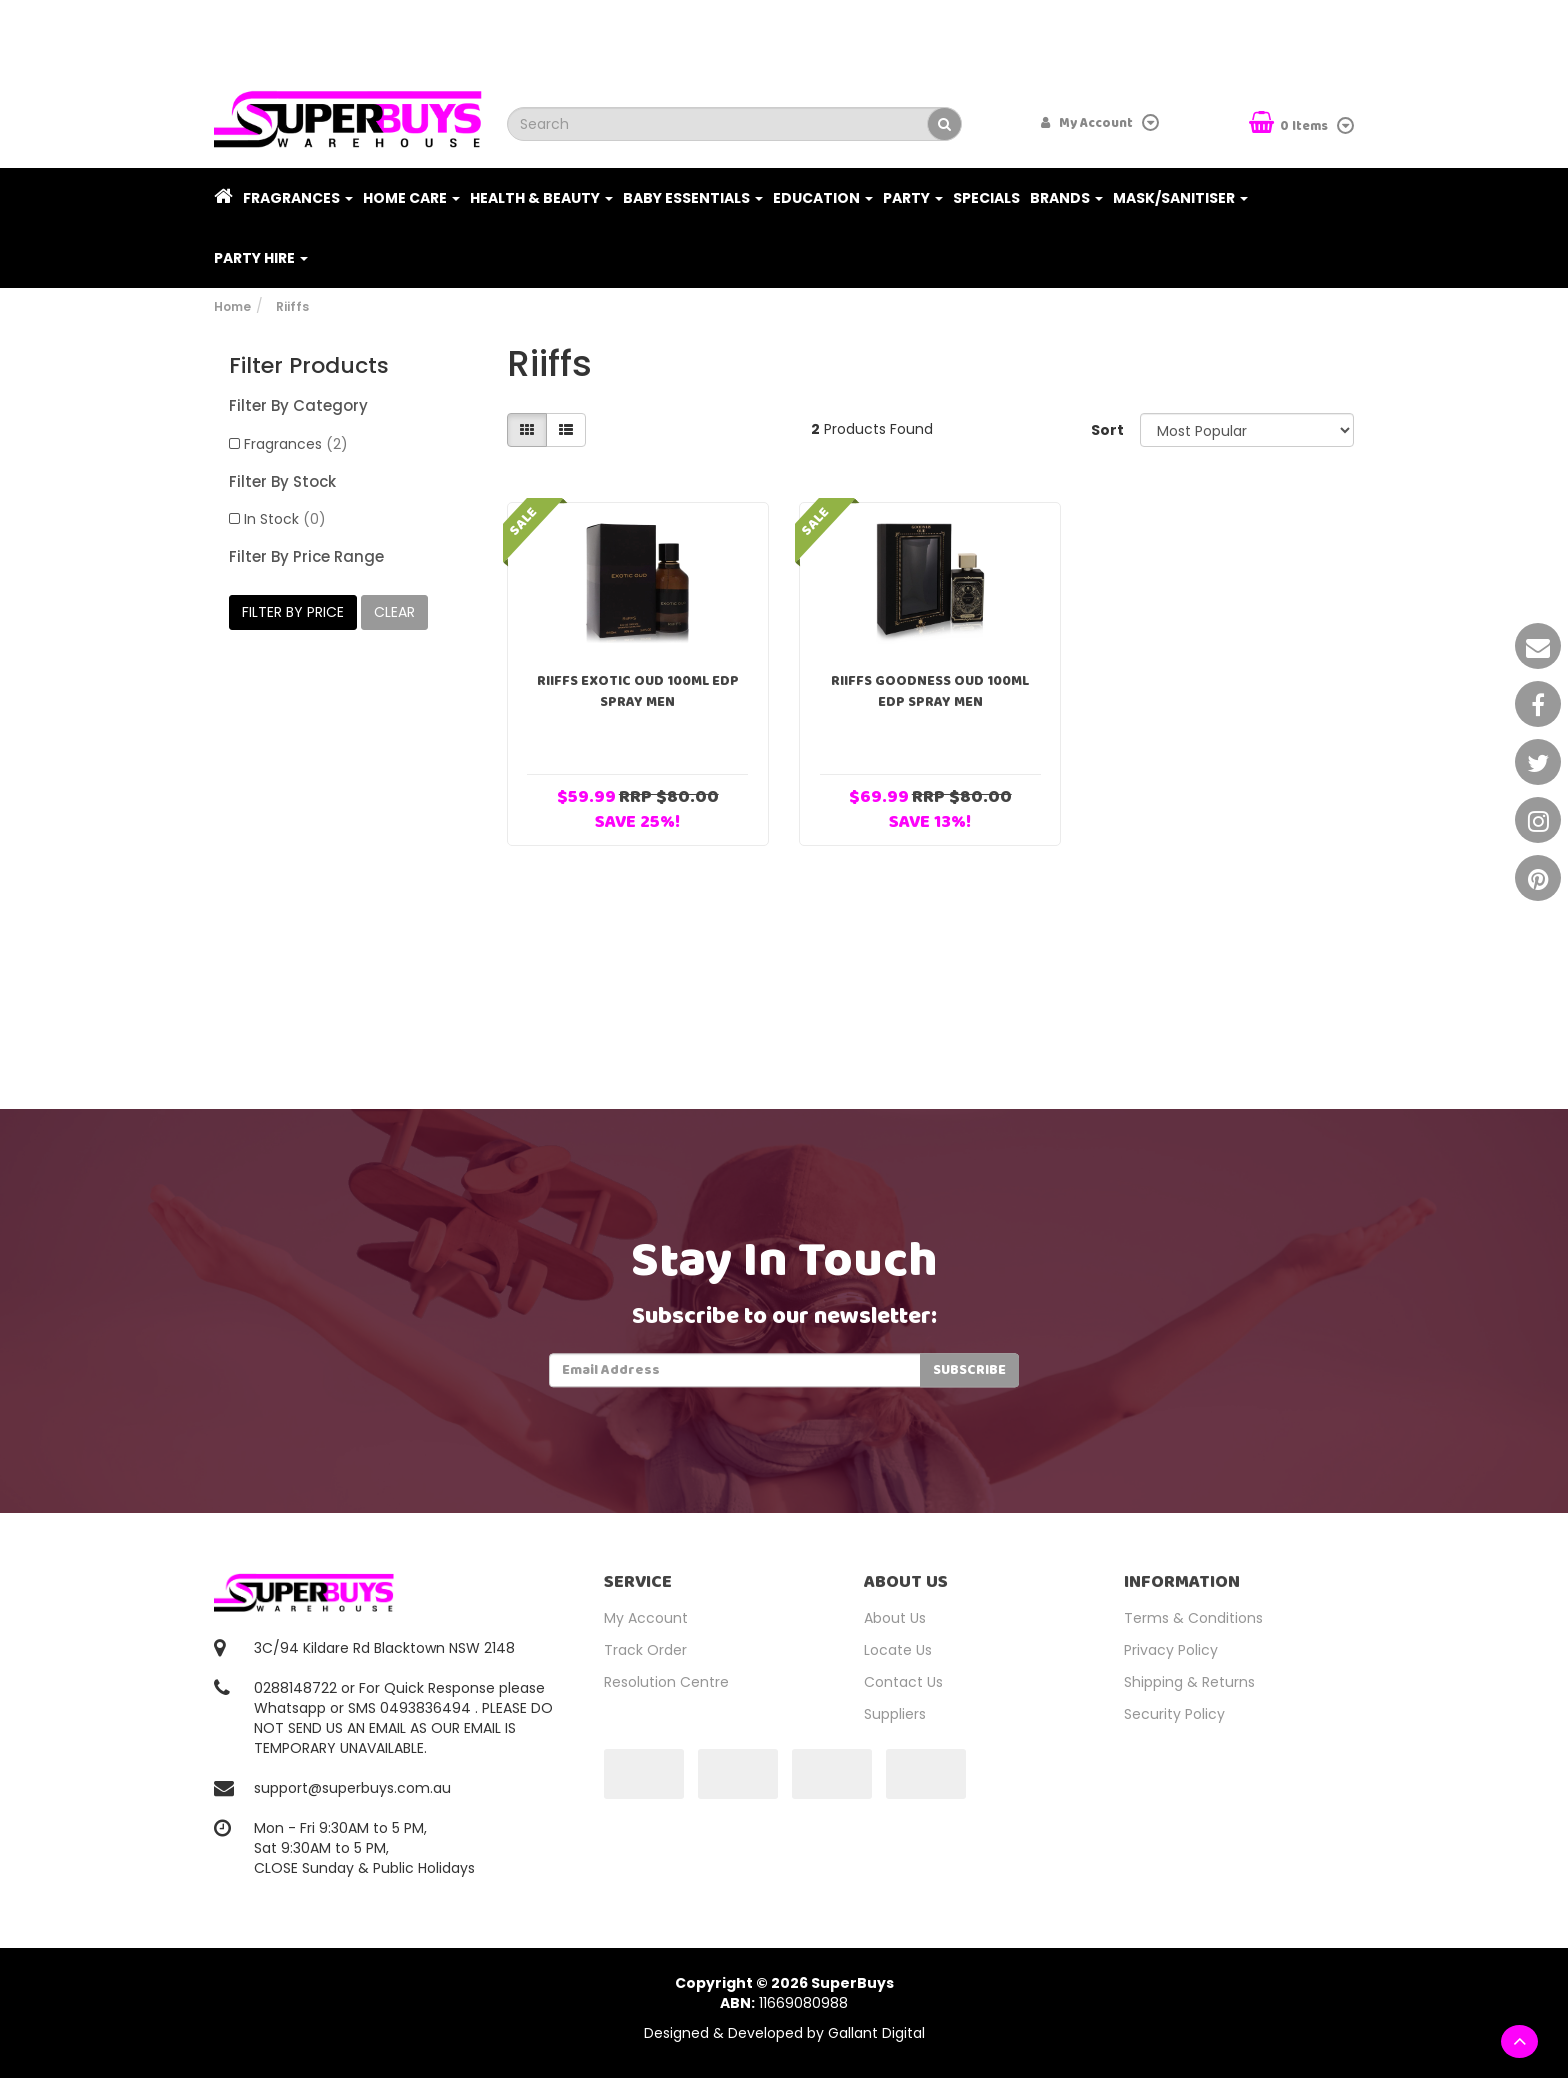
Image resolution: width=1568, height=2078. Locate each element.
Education (823, 198)
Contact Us (903, 1682)
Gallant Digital (876, 2033)
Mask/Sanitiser (1180, 198)
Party (913, 198)
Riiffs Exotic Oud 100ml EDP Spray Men (638, 691)
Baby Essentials (693, 198)
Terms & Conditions (1193, 1618)
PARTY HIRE (261, 258)
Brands (1066, 198)
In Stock (285, 519)
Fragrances (298, 198)
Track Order (645, 1650)
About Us (895, 1618)
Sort (1107, 430)
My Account (646, 1618)
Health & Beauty (541, 198)
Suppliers (895, 1714)
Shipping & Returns (1189, 1682)
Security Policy (1174, 1714)
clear (394, 612)
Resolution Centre (666, 1682)
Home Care (411, 198)
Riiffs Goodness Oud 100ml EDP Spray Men (930, 691)
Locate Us (898, 1650)
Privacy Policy (1171, 1650)
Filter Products (309, 366)
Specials (986, 198)
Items (1290, 124)
